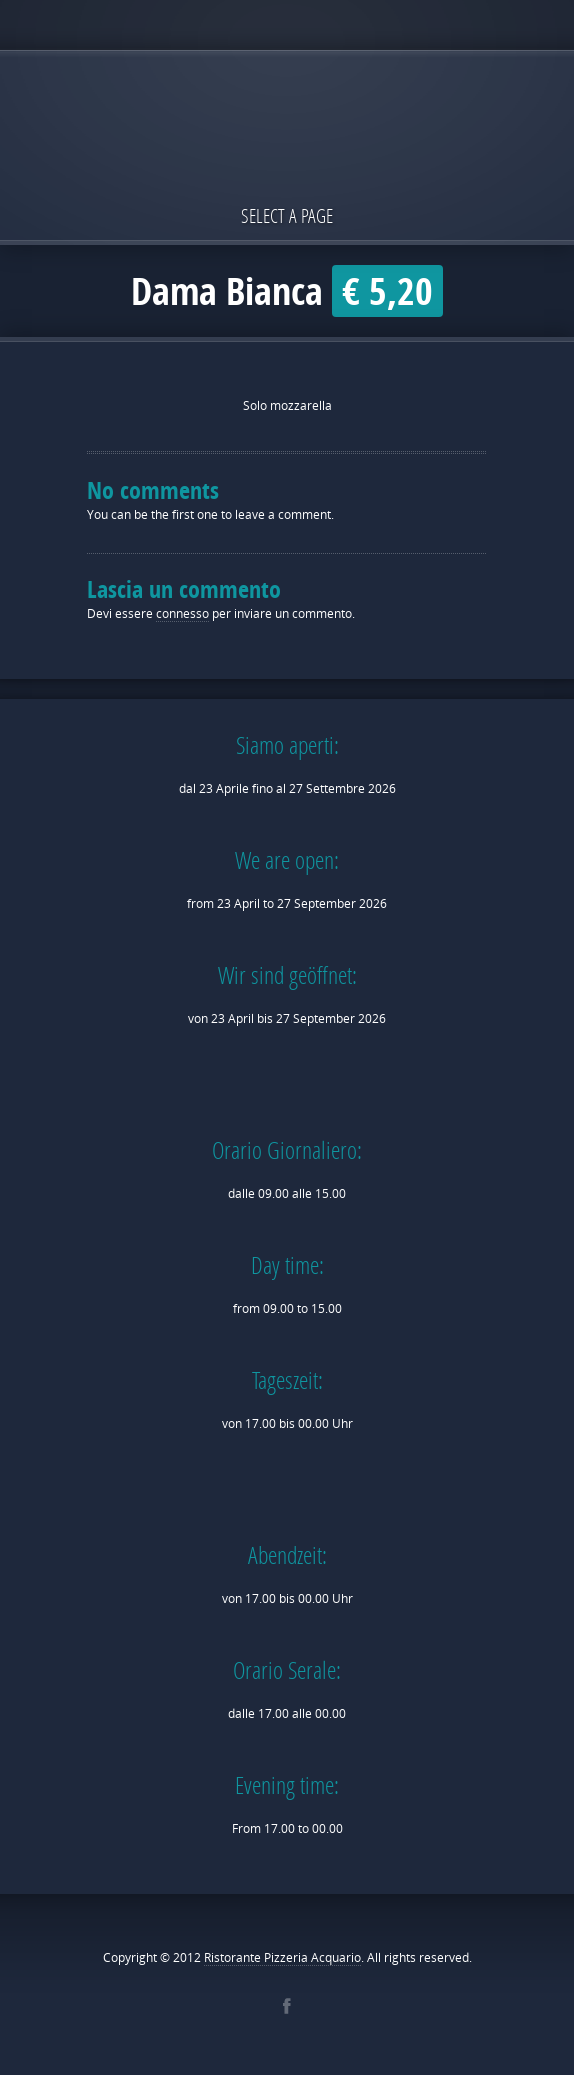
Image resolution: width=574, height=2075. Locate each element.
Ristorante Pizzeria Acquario (282, 1957)
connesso (182, 613)
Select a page (287, 215)
